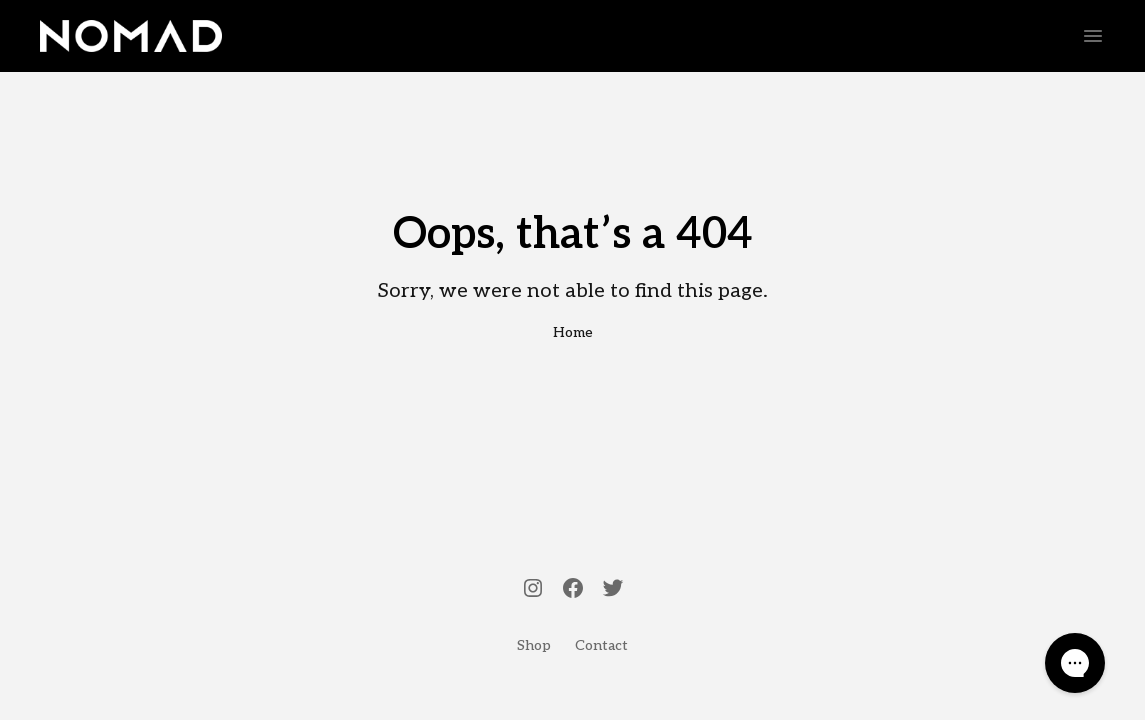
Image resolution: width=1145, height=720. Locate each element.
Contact (601, 645)
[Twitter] (613, 590)
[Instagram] (533, 590)
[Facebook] (573, 590)
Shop (534, 645)
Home (573, 332)
